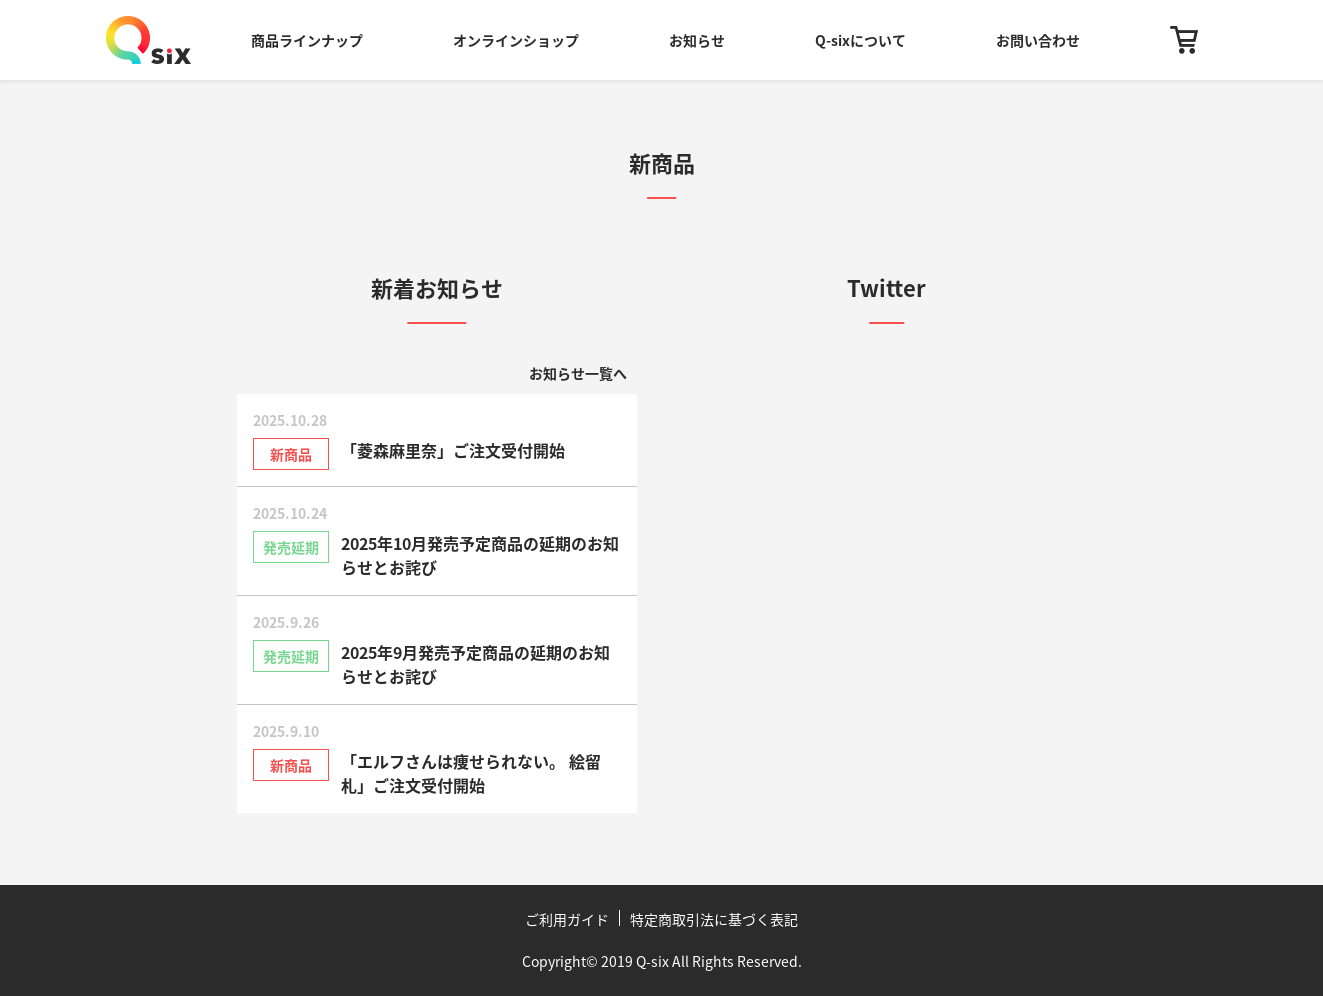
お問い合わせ (1038, 40)
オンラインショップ (516, 40)
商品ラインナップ (307, 40)
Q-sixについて (860, 40)
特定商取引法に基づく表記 (714, 919)
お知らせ (697, 40)
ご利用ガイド (567, 919)
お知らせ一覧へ (578, 373)
